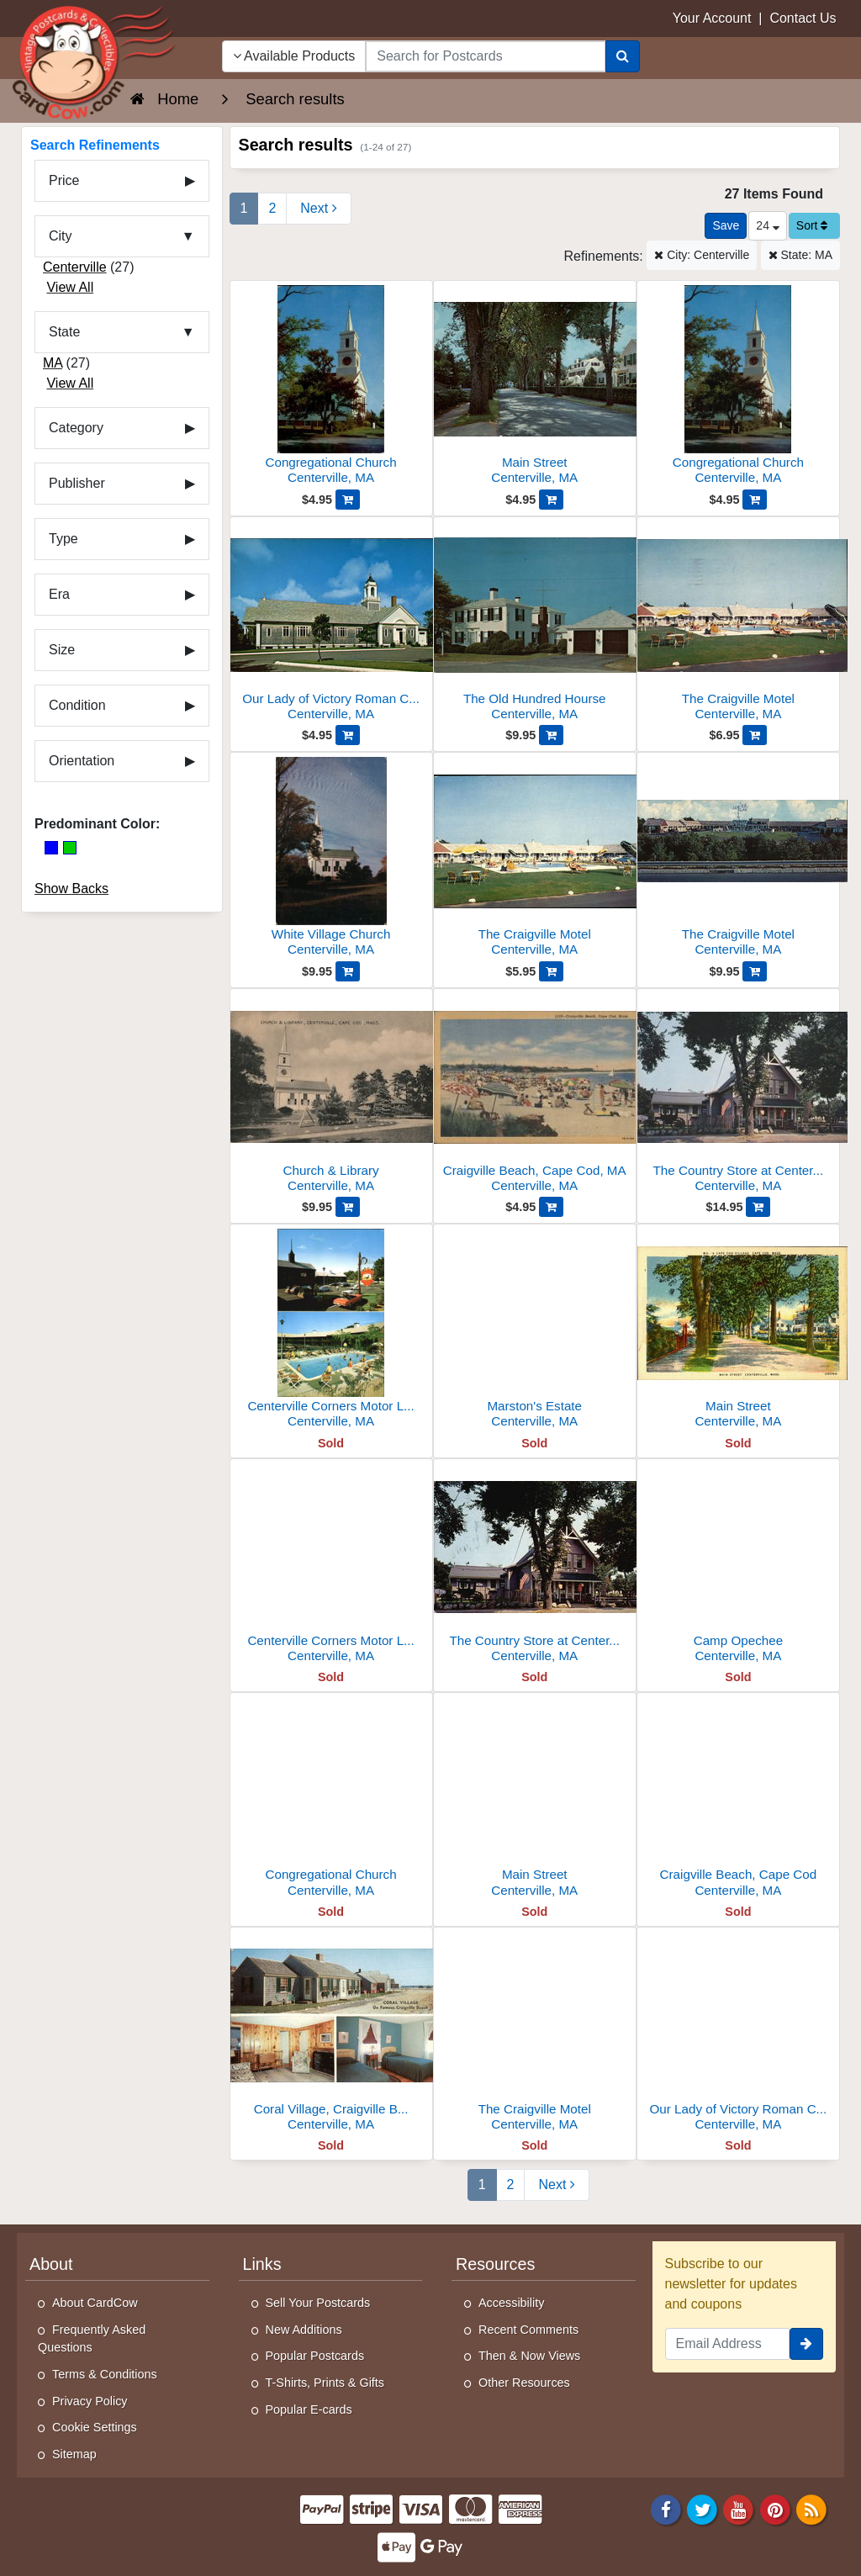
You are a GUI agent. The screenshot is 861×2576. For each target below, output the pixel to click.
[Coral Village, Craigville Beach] (331, 2034)
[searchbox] (485, 56)
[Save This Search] (726, 226)
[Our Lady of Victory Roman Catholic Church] (331, 623)
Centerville (75, 267)
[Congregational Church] (331, 387)
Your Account (712, 18)
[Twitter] (702, 2508)
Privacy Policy (90, 2401)
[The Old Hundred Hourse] (535, 623)
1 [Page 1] (244, 208)
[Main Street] (535, 387)
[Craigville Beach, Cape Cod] (738, 1799)
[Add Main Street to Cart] (551, 499)
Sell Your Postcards (318, 2302)
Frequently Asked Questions (91, 2339)
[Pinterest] (775, 2508)
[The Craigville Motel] (738, 623)
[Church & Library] (331, 1095)
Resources (495, 2264)
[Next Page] (318, 209)
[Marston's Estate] (535, 1331)
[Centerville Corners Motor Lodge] (331, 1565)
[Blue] (51, 847)
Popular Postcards (315, 2355)
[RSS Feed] (811, 2508)
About (51, 2264)
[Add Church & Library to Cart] (347, 1207)
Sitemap (74, 2454)
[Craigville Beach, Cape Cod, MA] (535, 1095)
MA (52, 363)
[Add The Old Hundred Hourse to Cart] (551, 735)
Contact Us (802, 18)
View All (69, 287)
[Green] (70, 847)
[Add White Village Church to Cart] (347, 971)
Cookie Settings (94, 2427)
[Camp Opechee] (738, 1565)
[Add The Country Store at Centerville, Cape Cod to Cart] (758, 1207)
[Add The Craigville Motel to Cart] (754, 735)
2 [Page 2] (272, 208)
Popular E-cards (309, 2409)
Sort (812, 225)
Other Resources (524, 2382)
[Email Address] (727, 2344)
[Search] (622, 56)
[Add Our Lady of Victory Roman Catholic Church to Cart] (347, 735)
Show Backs (71, 888)
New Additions (304, 2329)
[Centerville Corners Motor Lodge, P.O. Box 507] (331, 1331)
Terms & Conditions (104, 2374)
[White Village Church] (331, 859)
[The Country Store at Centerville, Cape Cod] (738, 1095)
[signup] (806, 2344)
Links (262, 2264)
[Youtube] (739, 2508)
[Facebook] (666, 2508)
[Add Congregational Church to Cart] (347, 499)
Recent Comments (528, 2329)
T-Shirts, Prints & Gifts (325, 2382)
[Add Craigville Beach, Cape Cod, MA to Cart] (551, 1207)
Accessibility (511, 2302)
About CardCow (95, 2302)
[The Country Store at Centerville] (535, 1565)
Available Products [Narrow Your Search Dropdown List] (294, 56)
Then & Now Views (529, 2355)
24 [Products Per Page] (767, 225)
